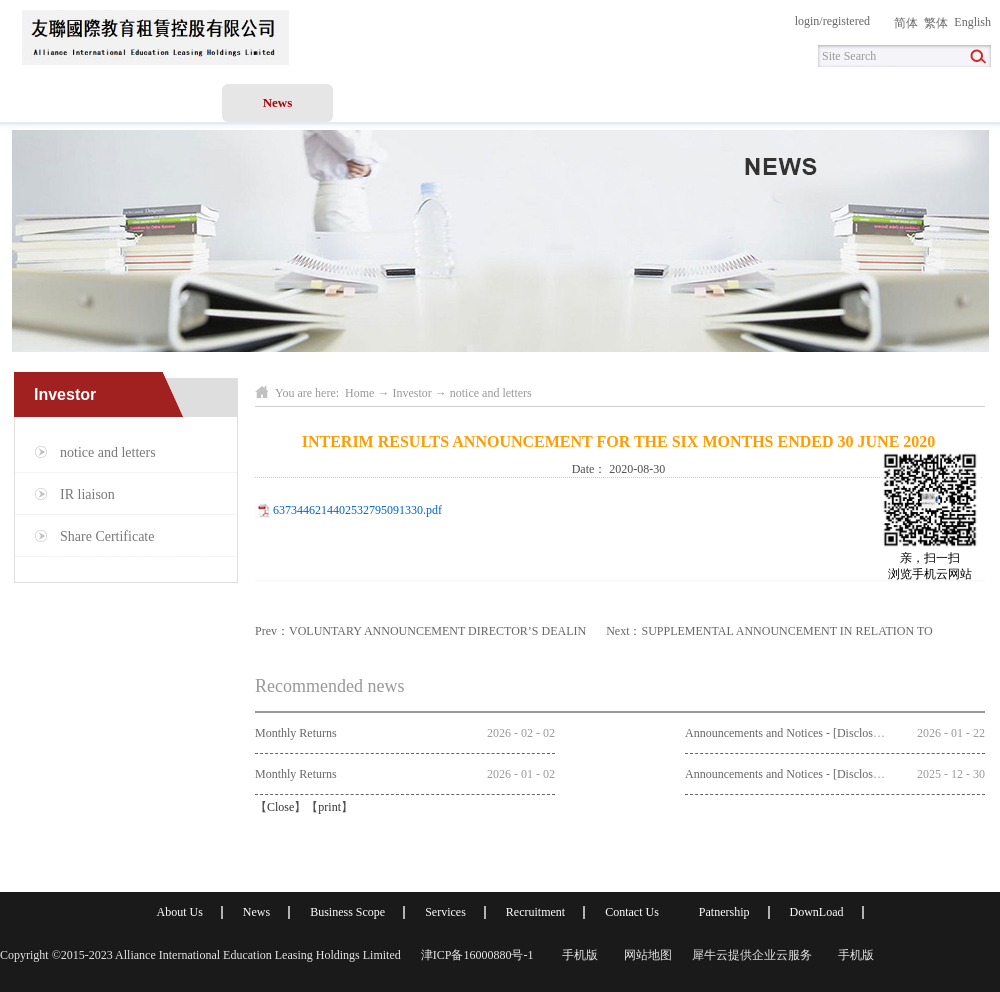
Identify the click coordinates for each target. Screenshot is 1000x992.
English (972, 22)
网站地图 (645, 955)
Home (55, 102)
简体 (906, 23)
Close (280, 807)
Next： (769, 631)
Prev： (420, 631)
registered (846, 21)
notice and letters (491, 393)
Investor (411, 393)
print (329, 807)
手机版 (577, 955)
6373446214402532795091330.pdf (357, 510)
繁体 (936, 23)
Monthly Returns (296, 733)
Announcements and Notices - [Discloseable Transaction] (823, 733)
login (807, 21)
